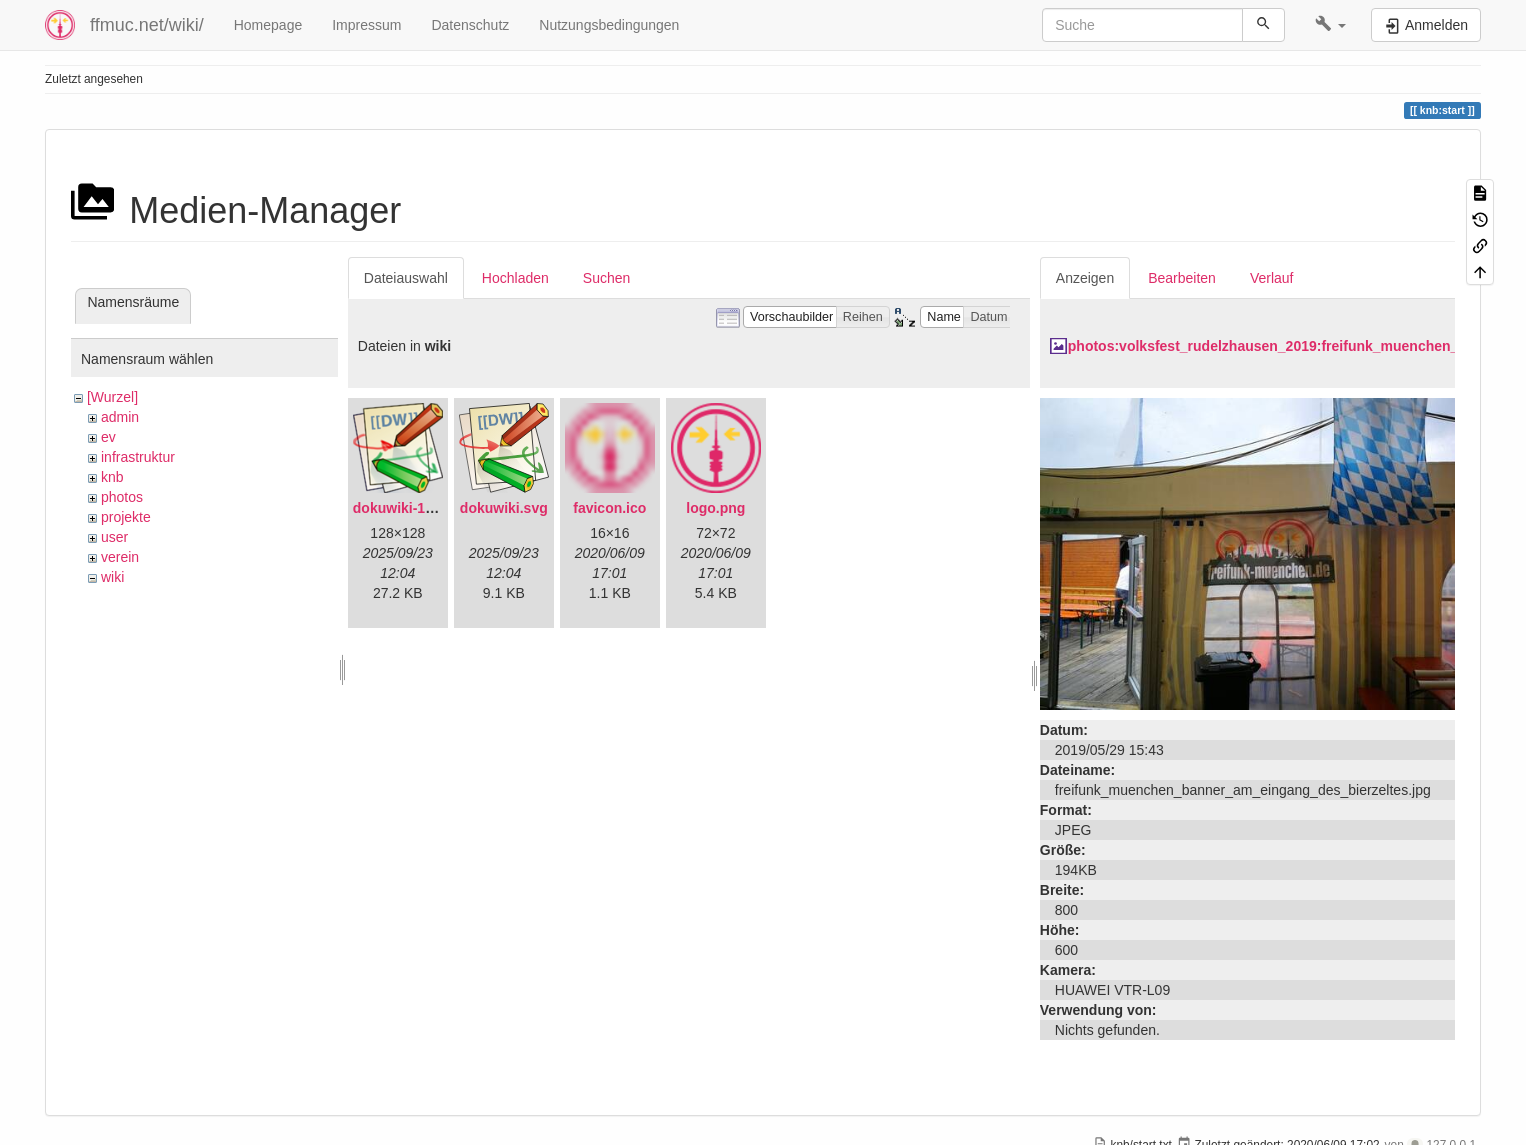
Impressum (366, 25)
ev (108, 437)
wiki (112, 577)
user (114, 537)
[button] (1330, 25)
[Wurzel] (112, 397)
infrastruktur (138, 457)
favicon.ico (609, 508)
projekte (126, 517)
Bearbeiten (1182, 278)
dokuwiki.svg (504, 508)
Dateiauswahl (406, 278)
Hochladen (515, 278)
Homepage (268, 25)
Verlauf (1272, 278)
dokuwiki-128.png (411, 508)
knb (112, 477)
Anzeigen (1085, 278)
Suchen (606, 278)
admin (120, 417)
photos (122, 497)
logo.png (715, 508)
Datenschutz (470, 25)
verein (120, 557)
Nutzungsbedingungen (609, 25)
